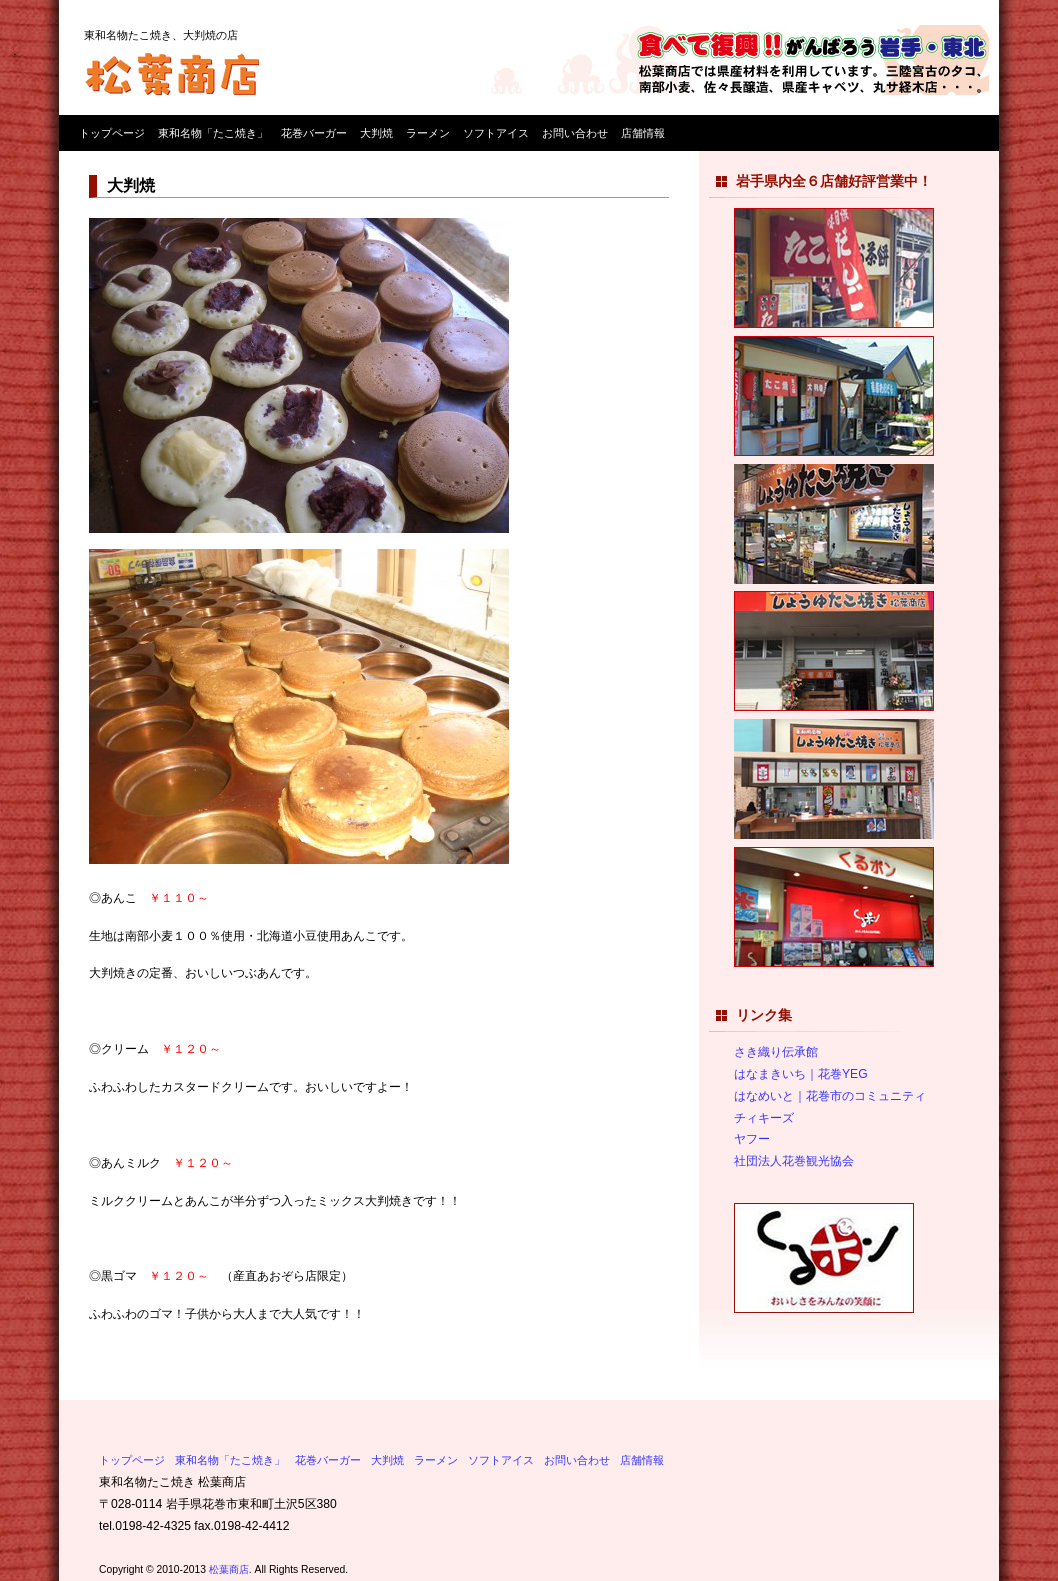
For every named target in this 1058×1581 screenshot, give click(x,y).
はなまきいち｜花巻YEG (801, 1074)
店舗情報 (643, 133)
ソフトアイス (496, 133)
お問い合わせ (575, 133)
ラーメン (428, 133)
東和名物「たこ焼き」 (213, 133)
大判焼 (376, 133)
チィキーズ (764, 1118)
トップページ (112, 133)
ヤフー (752, 1139)
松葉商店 (229, 1569)
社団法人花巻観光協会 (794, 1161)
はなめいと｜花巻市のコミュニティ (830, 1096)
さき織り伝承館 (776, 1052)
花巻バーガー (314, 133)
